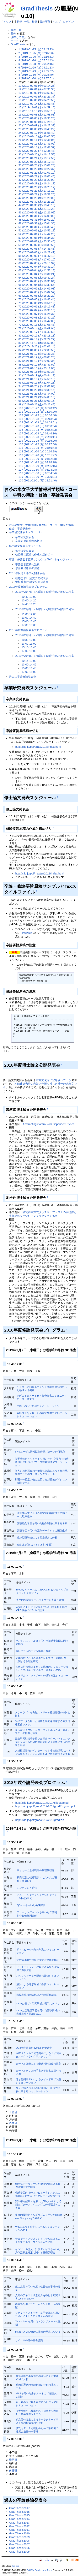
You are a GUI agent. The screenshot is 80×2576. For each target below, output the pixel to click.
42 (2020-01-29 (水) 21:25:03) (36, 198)
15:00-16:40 (28, 621)
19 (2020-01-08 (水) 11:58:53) (36, 114)
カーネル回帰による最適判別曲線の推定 (38, 2063)
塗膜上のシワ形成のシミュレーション (38, 1405)
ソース (15, 40)
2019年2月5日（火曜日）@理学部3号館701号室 (44, 635)
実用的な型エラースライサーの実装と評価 (40, 1599)
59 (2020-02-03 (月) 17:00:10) (36, 259)
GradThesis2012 (19, 2526)
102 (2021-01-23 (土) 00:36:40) (37, 415)
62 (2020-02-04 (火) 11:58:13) (36, 270)
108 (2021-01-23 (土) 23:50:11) (37, 436)
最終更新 (45, 21)
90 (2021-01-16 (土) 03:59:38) (36, 371)
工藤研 (13, 2112)
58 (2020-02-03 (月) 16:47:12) (36, 255)
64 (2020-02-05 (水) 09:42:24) (36, 277)
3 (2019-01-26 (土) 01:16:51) (36, 56)
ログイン (68, 21)
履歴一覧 (16, 30)
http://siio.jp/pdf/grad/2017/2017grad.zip (39, 1820)
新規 (19, 21)
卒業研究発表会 (24, 537)
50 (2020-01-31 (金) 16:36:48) (36, 227)
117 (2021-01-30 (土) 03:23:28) (37, 469)
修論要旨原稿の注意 (27, 568)
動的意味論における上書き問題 (34, 1544)
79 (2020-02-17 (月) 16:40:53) (36, 331)
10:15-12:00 (28, 660)
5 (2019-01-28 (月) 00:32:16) (36, 63)
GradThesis (37, 8)
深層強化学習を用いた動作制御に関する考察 (42, 1523)
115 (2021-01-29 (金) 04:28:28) (37, 462)
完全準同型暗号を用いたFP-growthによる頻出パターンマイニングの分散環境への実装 (38, 2204)
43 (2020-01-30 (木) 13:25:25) (36, 201)
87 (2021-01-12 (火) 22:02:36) (36, 360)
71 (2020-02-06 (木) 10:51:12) (36, 303)
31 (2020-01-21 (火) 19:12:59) (36, 158)
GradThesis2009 (19, 2537)
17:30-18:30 (28, 625)
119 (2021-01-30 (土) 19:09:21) (37, 476)
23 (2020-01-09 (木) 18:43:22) (36, 129)
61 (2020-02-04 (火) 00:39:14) (36, 266)
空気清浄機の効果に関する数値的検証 (37, 1960)
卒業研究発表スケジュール (25, 532)
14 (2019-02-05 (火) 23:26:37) (36, 96)
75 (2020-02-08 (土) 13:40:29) (36, 317)
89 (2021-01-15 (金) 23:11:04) (36, 368)
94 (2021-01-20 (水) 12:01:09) (36, 386)
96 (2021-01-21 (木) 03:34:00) (36, 393)
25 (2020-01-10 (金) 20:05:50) (36, 136)
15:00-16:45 (28, 668)
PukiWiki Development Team (39, 2570)
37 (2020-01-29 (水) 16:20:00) (36, 179)
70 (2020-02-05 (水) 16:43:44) (36, 299)
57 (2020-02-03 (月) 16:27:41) (36, 252)
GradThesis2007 (19, 2544)
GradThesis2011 (19, 2529)
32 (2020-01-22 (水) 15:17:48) (36, 161)
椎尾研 (13, 2459)
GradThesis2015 (19, 2515)
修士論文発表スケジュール (25, 545)
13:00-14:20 (28, 600)
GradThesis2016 (19, 2511)
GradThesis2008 (19, 2540)
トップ (7, 21)
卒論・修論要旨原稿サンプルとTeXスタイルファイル (41, 559)
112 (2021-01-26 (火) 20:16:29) (37, 451)
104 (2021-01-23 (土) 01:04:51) (37, 422)
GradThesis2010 (19, 2533)
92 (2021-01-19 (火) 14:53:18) (36, 379)
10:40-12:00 (28, 596)
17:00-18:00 (28, 651)
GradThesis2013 (19, 2522)
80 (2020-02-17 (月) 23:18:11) (36, 335)
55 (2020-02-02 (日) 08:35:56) (36, 245)
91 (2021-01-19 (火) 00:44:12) (36, 375)
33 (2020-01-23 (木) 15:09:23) (36, 165)
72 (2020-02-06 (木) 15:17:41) (36, 306)
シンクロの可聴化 (27, 1887)
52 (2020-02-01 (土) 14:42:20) (36, 234)
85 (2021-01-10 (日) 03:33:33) (36, 353)
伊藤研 (13, 2470)
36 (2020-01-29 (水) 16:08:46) (36, 176)
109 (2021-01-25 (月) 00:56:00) (37, 440)
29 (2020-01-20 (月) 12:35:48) (36, 150)
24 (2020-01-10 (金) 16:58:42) (36, 132)
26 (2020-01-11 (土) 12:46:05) (36, 139)
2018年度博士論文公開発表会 (27, 573)
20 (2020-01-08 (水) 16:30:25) (36, 118)
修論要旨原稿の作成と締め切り (34, 554)
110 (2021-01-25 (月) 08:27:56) (37, 444)
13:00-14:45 (28, 664)
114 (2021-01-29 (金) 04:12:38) (37, 458)
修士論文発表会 (24, 550)
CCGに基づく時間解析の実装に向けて (38, 2003)
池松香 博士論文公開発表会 (31, 581)
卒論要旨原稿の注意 (27, 564)
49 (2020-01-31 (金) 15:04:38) (36, 223)
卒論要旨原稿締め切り (28, 540)
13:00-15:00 (28, 643)
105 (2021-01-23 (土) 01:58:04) (37, 426)
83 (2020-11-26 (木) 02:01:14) (36, 346)
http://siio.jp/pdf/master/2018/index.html (39, 873)
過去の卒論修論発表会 (22, 676)
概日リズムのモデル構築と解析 (33, 1650)
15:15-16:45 (28, 647)
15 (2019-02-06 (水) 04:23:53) (36, 100)
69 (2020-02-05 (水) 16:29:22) (36, 295)
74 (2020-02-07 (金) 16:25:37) (36, 313)
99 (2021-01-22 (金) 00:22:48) (36, 404)
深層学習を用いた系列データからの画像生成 (42, 1530)
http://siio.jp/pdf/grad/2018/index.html (38, 746)
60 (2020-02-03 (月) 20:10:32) (36, 263)
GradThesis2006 (19, 2547)
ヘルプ (57, 21)
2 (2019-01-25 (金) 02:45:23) (36, 53)
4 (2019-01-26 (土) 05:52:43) (36, 60)
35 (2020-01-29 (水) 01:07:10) (36, 172)
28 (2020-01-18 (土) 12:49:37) (36, 147)
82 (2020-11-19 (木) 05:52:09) (36, 342)
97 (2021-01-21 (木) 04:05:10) (36, 397)
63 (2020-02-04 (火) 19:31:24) (36, 274)
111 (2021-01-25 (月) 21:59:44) (37, 447)
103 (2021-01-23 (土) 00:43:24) (37, 418)
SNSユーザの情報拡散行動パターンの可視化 (40, 1451)
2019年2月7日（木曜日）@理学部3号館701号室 (44, 591)
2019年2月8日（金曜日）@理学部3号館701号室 (44, 609)
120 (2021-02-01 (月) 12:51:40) (37, 480)
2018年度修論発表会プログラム (28, 586)
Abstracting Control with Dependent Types (48, 1124)
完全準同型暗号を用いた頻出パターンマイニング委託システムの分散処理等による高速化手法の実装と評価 (42, 1742)
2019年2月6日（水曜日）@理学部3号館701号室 (44, 655)
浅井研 (13, 2123)
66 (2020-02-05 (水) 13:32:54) (36, 284)
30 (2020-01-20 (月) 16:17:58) (36, 154)
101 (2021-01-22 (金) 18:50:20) (37, 411)
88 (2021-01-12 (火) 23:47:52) (36, 364)
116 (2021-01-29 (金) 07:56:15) (37, 466)
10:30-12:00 (28, 639)
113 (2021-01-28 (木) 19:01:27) (37, 455)
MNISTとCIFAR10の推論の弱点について (38, 2331)
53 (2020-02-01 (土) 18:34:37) (36, 237)
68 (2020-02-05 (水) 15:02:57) (36, 292)
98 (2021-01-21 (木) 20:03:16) (36, 400)
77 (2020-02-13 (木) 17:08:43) (36, 324)
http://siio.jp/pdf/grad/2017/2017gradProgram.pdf (45, 1806)
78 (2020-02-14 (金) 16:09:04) (36, 328)
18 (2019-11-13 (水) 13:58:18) (36, 111)
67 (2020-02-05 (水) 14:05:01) (36, 288)
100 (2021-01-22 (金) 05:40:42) (37, 408)
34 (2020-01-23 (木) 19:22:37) (36, 168)
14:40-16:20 (28, 604)
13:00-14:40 (28, 617)
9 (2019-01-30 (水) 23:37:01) (36, 78)
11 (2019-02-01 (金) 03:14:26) (36, 85)
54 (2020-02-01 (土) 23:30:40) (36, 241)
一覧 (27, 21)
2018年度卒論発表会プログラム (28, 630)
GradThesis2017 (19, 2508)
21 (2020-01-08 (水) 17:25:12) (36, 121)
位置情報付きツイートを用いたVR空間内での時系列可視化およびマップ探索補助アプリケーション (41, 1462)
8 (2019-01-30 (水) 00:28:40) (36, 74)
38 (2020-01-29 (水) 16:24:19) (36, 183)
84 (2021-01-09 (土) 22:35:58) (36, 350)
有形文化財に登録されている (53, 1080)
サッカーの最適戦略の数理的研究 (35, 1870)
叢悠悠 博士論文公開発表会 (31, 578)
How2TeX (27, 932)
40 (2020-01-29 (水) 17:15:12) (36, 190)
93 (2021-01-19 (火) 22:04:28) (36, 382)
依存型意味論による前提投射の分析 (37, 1537)
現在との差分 (19, 37)
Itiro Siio (15, 2566)
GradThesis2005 (19, 2551)
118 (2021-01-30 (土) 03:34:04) (37, 473)
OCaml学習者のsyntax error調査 (34, 2047)
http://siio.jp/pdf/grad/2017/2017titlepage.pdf (42, 1802)
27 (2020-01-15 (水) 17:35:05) (36, 143)
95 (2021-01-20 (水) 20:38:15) (36, 389)
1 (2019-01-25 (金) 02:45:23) (36, 49)
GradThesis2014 (19, 2518)
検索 (34, 21)
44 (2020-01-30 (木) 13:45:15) (36, 205)
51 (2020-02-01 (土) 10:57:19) (36, 230)
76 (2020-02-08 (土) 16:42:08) (36, 321)
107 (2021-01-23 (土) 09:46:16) (37, 433)
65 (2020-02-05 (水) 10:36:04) (36, 281)
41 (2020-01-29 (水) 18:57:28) (36, 194)
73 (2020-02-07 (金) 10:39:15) (36, 310)
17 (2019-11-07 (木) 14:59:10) (36, 107)
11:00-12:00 (28, 614)
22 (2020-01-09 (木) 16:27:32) (36, 125)
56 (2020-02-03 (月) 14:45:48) (36, 248)
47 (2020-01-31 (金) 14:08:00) (36, 216)
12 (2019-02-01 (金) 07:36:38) (36, 89)
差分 (13, 33)
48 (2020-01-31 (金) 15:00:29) (36, 219)
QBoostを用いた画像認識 (31, 1905)
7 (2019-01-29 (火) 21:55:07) (36, 71)
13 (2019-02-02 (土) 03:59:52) (36, 92)
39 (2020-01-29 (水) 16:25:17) (36, 187)
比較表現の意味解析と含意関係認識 (36, 1994)
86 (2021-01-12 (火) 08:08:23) (36, 357)
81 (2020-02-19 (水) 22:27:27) (36, 339)
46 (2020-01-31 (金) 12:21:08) (36, 212)
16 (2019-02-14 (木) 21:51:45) (36, 103)
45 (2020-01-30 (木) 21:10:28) (36, 208)
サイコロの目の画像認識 (29, 2340)
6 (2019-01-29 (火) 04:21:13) (36, 67)
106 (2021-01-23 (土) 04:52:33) (37, 429)
